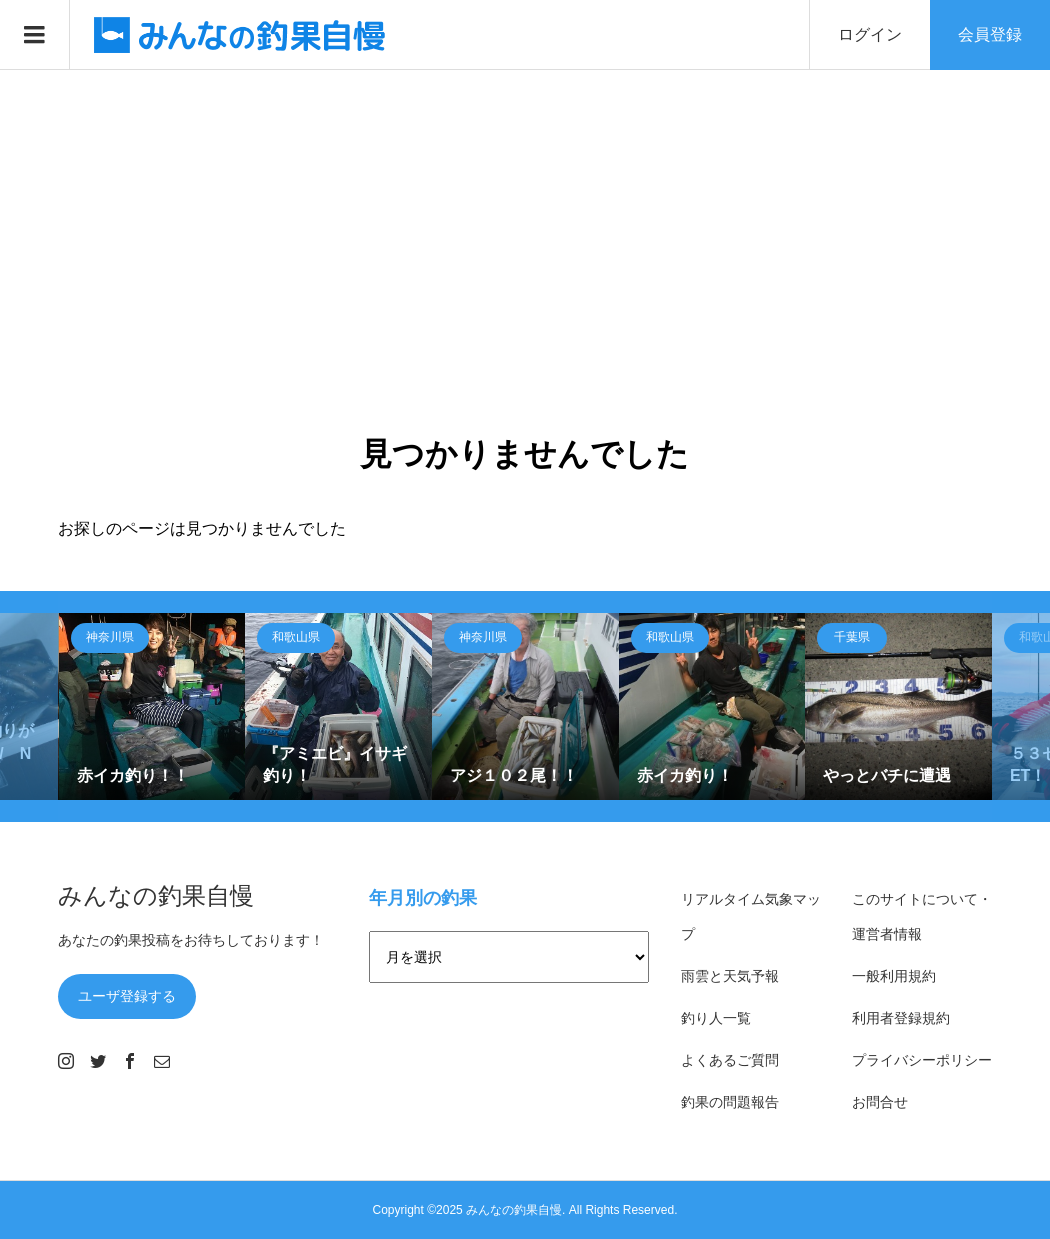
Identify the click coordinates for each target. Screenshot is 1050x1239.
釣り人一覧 (716, 1018)
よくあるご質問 (730, 1060)
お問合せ (880, 1102)
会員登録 (990, 34)
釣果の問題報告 (730, 1102)
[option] (152, 706)
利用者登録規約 (901, 1018)
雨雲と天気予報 (730, 976)
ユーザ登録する (127, 996)
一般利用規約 (894, 976)
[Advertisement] (525, 220)
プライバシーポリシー (922, 1060)
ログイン (870, 34)
